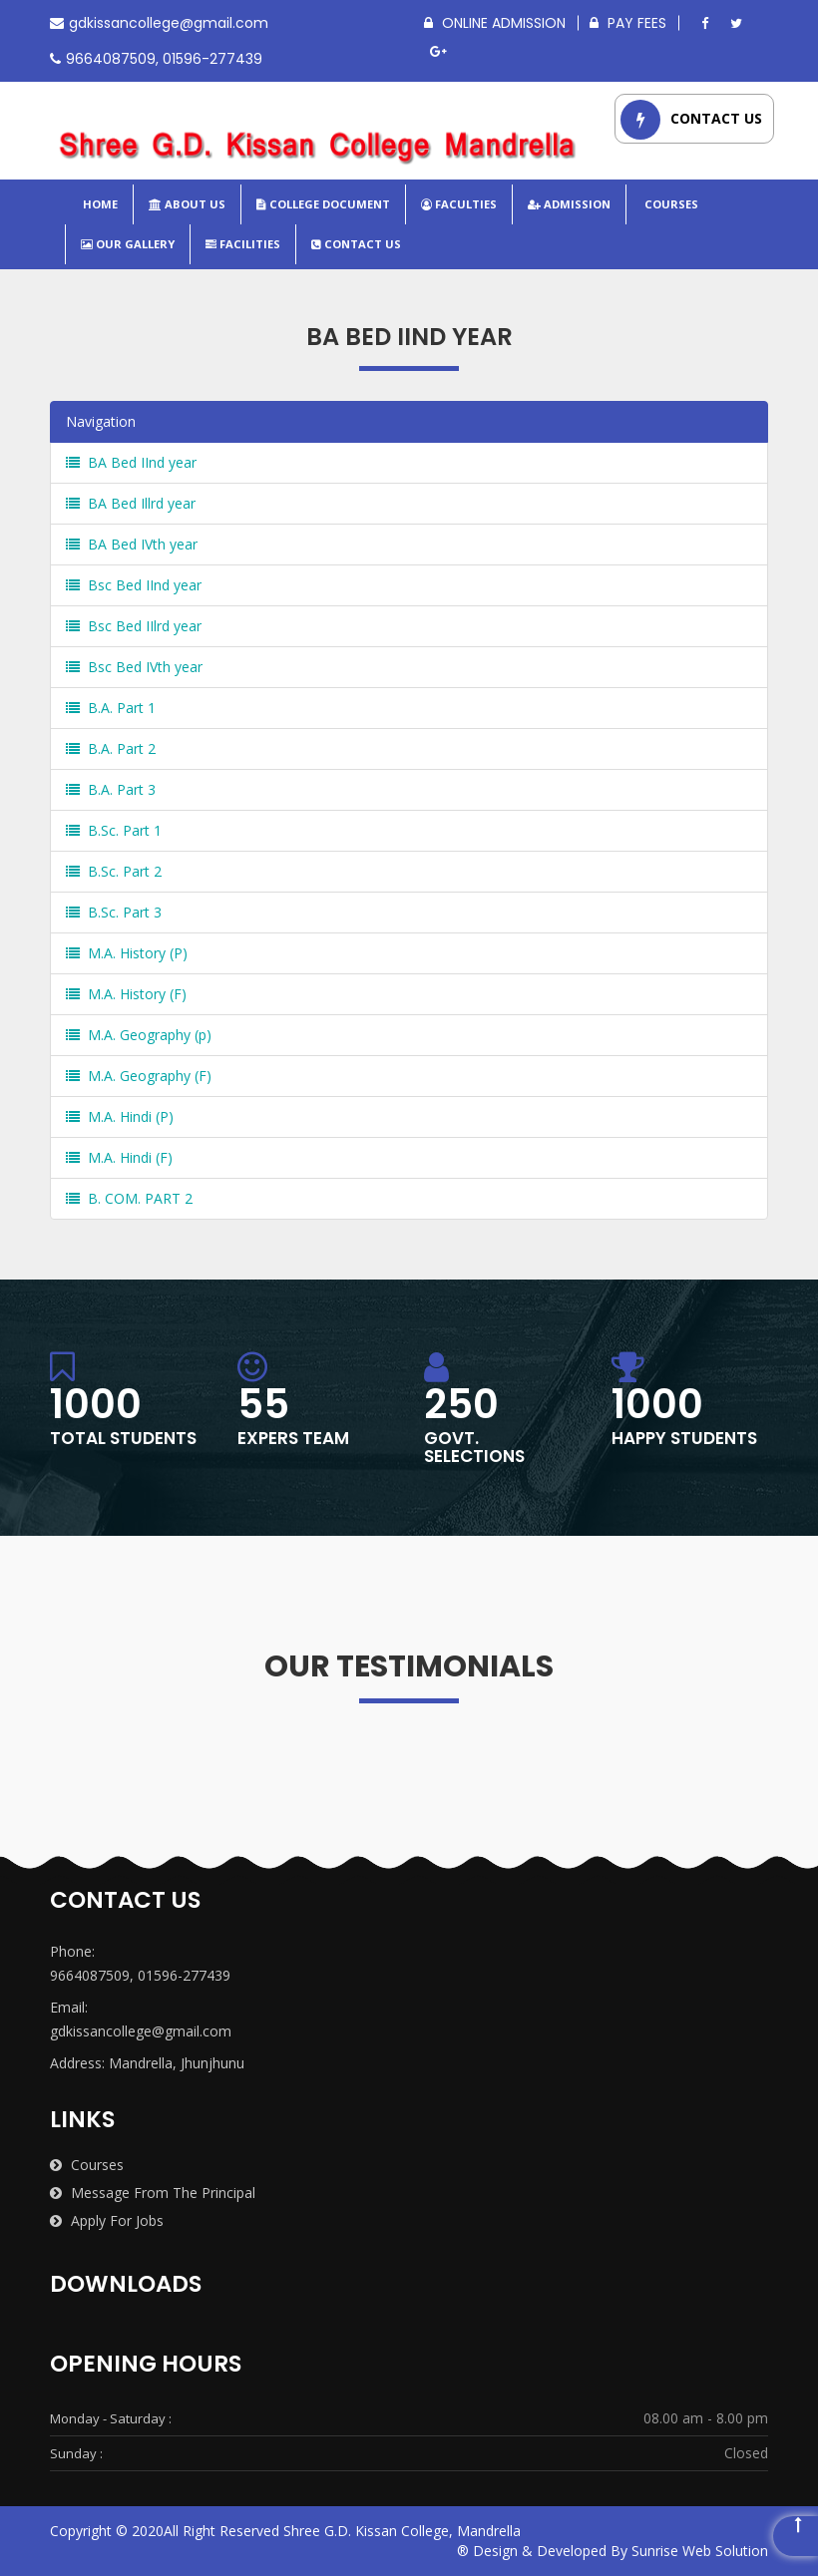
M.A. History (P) (127, 952)
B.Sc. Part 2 (114, 871)
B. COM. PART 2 (129, 1198)
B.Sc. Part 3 (114, 912)
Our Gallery (128, 243)
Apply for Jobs (107, 2220)
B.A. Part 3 (111, 789)
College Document (323, 203)
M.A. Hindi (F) (119, 1157)
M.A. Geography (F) (138, 1075)
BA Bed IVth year (132, 544)
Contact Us (356, 243)
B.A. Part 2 (111, 748)
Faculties (459, 203)
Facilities (242, 243)
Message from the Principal (152, 2192)
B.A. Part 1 (111, 707)
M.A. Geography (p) (138, 1034)
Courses (669, 203)
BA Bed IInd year (131, 462)
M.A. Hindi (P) (120, 1116)
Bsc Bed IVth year (134, 666)
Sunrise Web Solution (699, 2550)
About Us (187, 203)
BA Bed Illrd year (131, 503)
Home (99, 203)
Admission (569, 203)
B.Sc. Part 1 (114, 830)
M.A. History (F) (126, 993)
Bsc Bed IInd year (134, 584)
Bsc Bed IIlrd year (134, 625)
